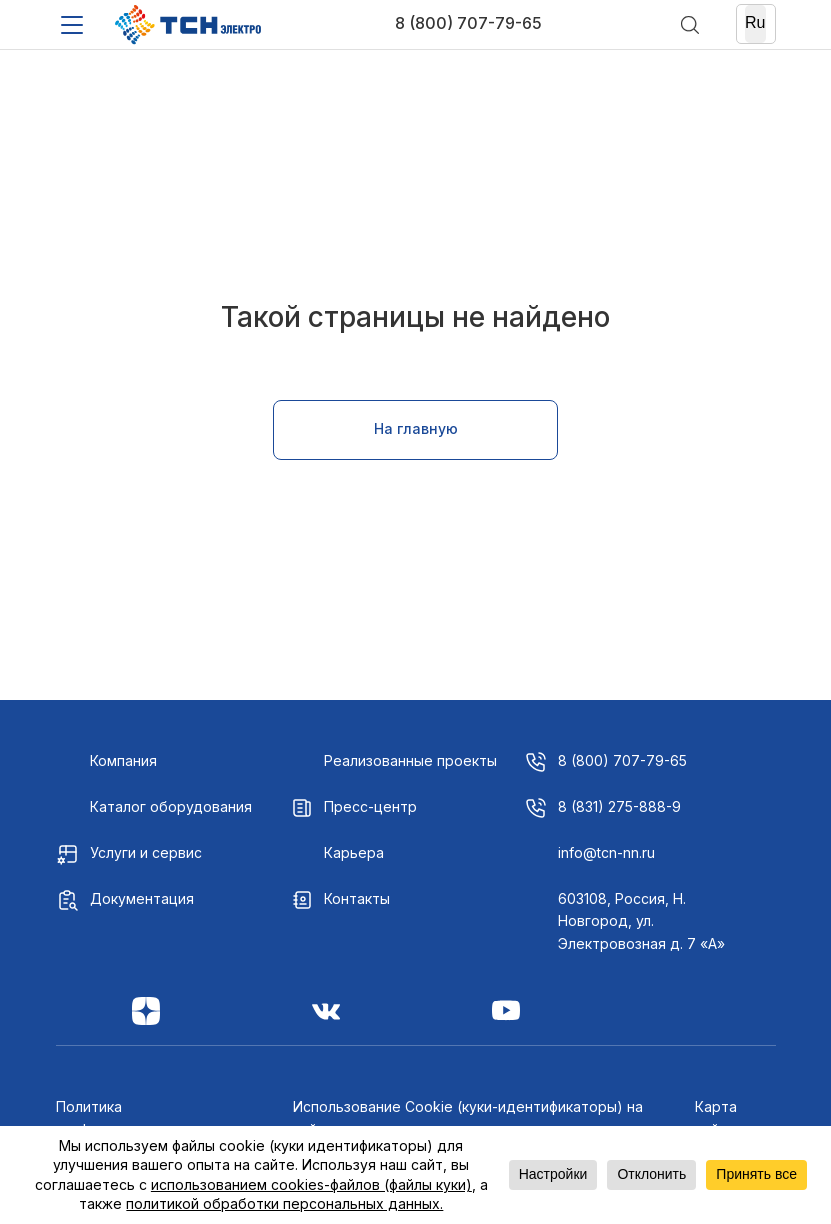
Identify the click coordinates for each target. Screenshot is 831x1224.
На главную (416, 428)
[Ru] (755, 24)
